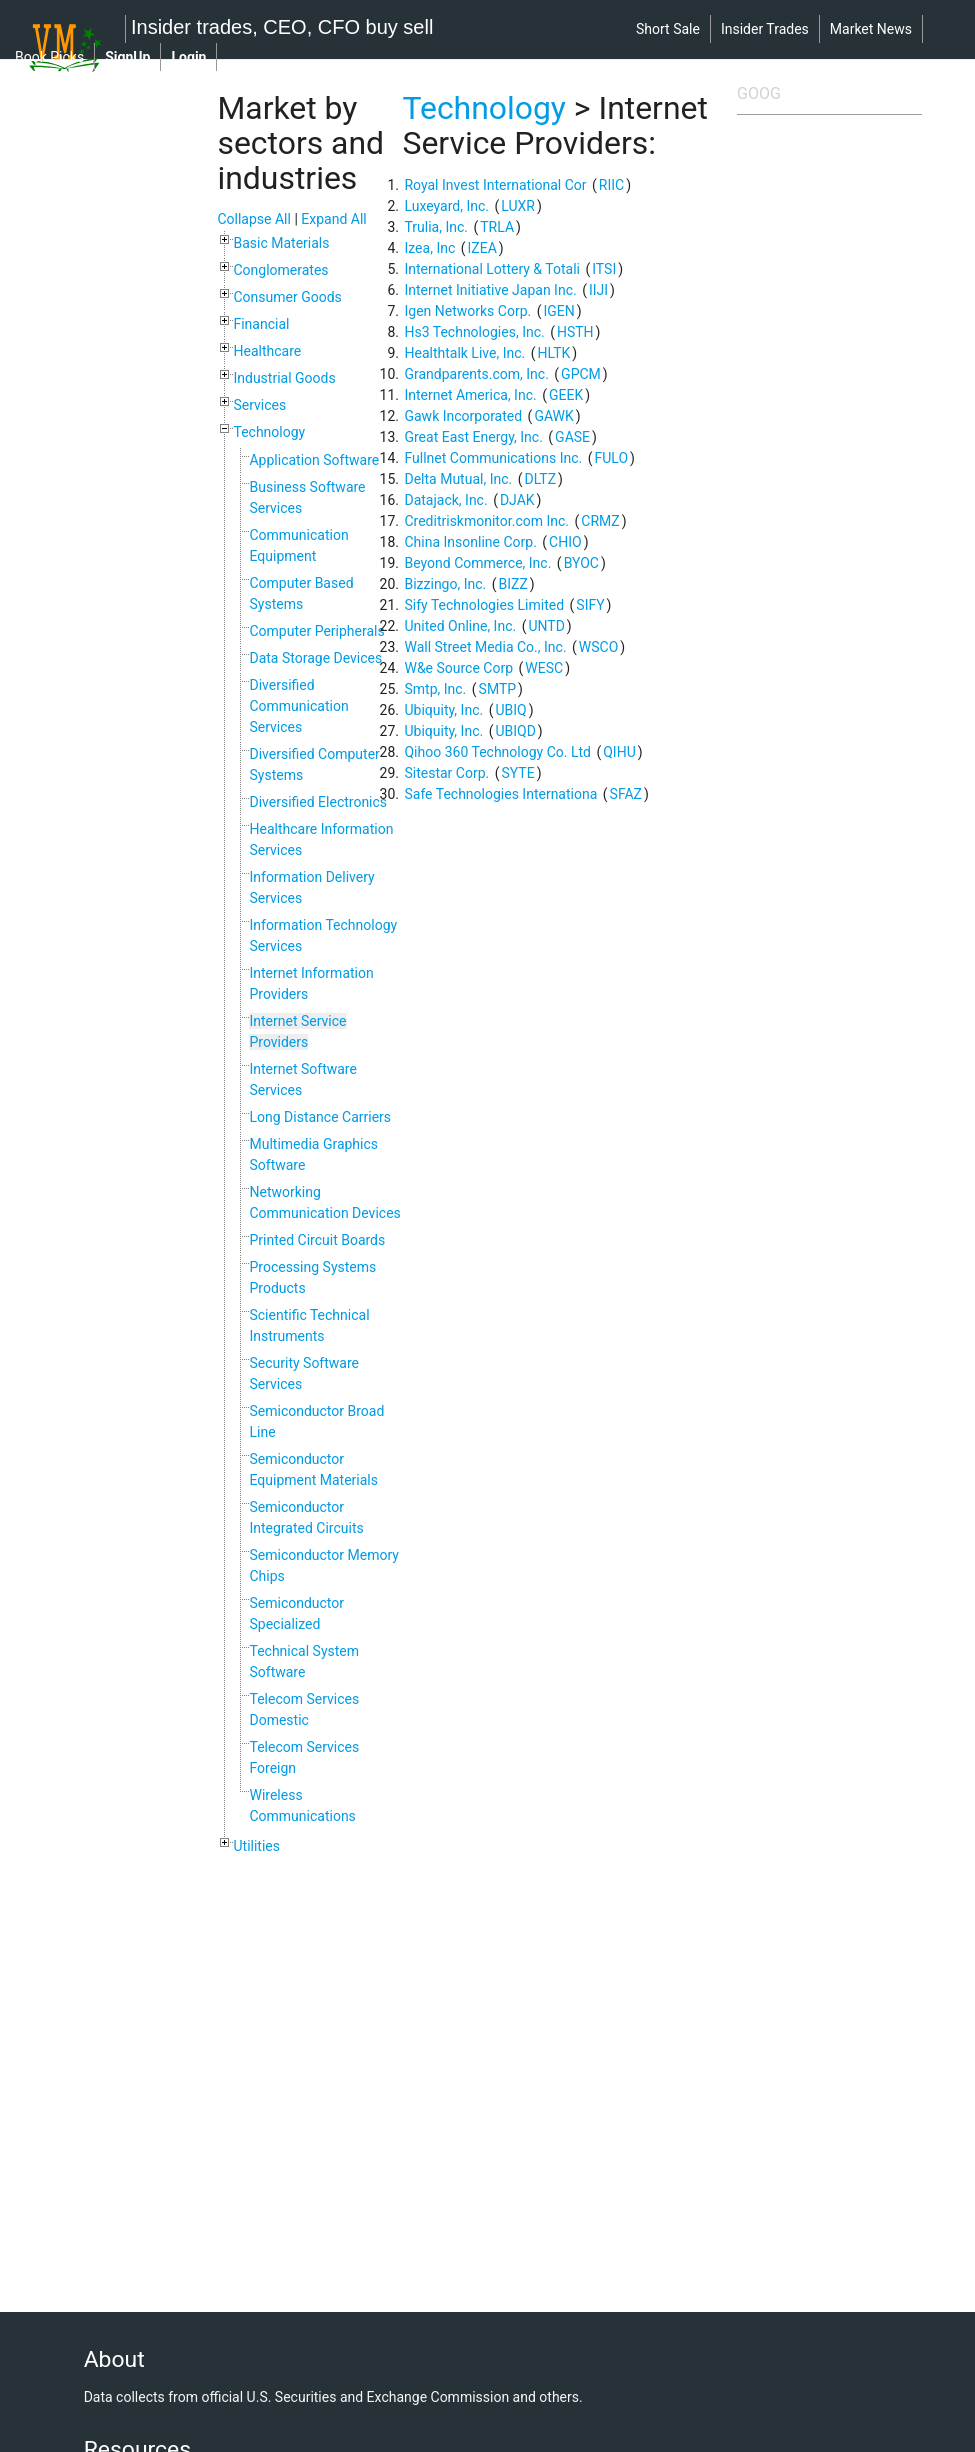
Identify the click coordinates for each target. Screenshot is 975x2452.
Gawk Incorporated (463, 416)
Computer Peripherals (316, 631)
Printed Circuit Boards (317, 1240)
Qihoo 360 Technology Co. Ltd (497, 752)
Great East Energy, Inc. (473, 437)
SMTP (498, 689)
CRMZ (600, 521)
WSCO (598, 647)
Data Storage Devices (315, 658)
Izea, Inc (429, 248)
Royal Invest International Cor (495, 185)
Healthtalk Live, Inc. (464, 353)
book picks (49, 57)
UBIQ (510, 710)
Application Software (314, 460)
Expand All (333, 219)
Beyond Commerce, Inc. (477, 563)
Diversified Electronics (318, 802)
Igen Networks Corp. (467, 311)
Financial (261, 324)
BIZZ (513, 584)
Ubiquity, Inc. (443, 710)
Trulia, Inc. (436, 227)
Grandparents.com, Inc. (476, 374)
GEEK (566, 395)
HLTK (553, 353)
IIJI (598, 290)
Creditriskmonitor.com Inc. (486, 521)
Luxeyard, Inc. (446, 206)
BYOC (581, 563)
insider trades (765, 29)
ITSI (604, 269)
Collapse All (253, 219)
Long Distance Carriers (320, 1117)
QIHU (619, 752)
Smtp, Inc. (435, 689)
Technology (269, 432)
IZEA (482, 248)
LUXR (518, 206)
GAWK (553, 416)
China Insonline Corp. (470, 542)
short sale (668, 29)
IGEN (558, 311)
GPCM (581, 374)
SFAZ (626, 794)
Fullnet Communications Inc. (493, 458)
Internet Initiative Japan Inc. (490, 290)
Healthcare (267, 351)
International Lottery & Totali (491, 269)
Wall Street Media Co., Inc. (485, 647)
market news (871, 29)
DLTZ (540, 479)
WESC (544, 668)
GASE (572, 437)
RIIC (611, 185)
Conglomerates (280, 270)
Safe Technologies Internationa (500, 794)
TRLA (497, 227)
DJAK (517, 500)
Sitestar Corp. (446, 773)
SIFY (590, 605)
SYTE (518, 773)
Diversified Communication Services (298, 706)
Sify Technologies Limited (484, 605)
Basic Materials (281, 243)
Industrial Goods (284, 378)
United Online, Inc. (460, 626)
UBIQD (515, 731)
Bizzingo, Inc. (445, 584)
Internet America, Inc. (470, 395)
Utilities (256, 1846)
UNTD (546, 626)
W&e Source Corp (458, 668)
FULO (611, 458)
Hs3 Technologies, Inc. (474, 332)
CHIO (565, 542)
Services (259, 405)
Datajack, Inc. (445, 500)
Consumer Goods (287, 297)
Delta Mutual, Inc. (458, 479)
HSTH (575, 332)
